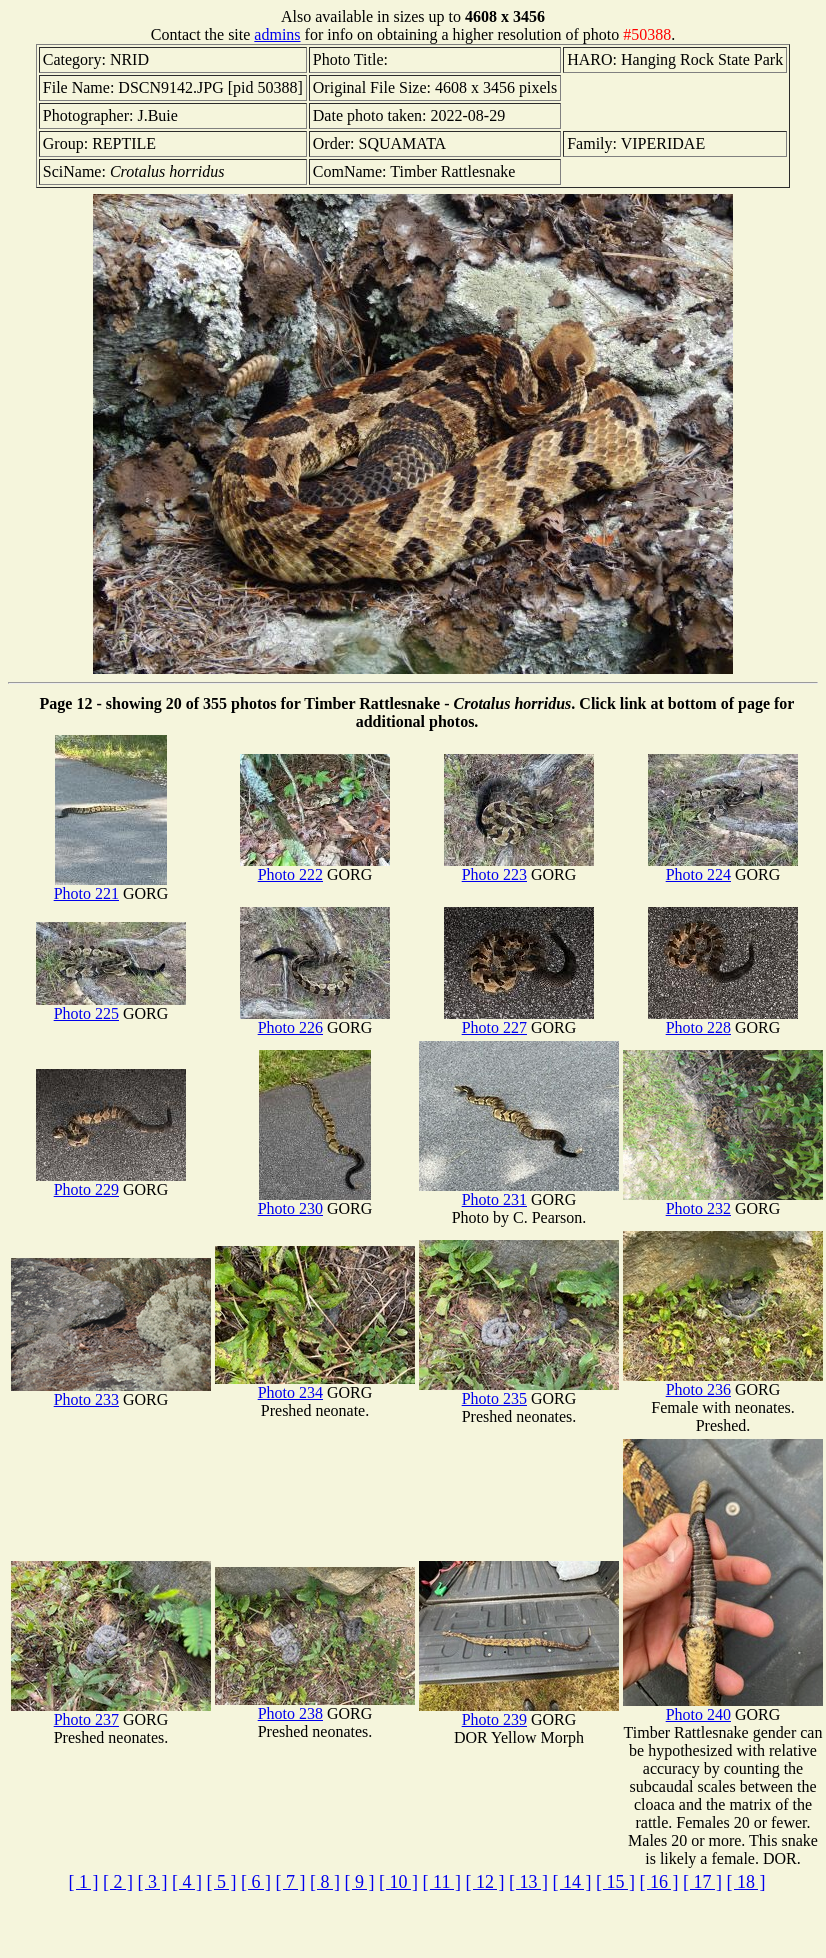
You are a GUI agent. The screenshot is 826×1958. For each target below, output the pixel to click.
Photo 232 (723, 1201)
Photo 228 (723, 1020)
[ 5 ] (222, 1882)
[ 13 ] (528, 1882)
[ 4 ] (187, 1882)
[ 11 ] (442, 1882)
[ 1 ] (84, 1882)
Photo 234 (315, 1385)
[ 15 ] (615, 1882)
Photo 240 (723, 1707)
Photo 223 (519, 867)
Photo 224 (723, 867)
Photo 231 (519, 1192)
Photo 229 (111, 1182)
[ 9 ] (360, 1882)
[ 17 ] (702, 1882)
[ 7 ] (291, 1882)
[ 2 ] (118, 1882)
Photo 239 (519, 1712)
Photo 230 (314, 1201)
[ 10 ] (398, 1882)
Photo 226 (315, 1020)
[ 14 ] (571, 1882)
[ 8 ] (325, 1882)
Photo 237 (111, 1712)
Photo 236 (723, 1382)
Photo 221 (110, 886)
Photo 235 (519, 1391)
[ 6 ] (256, 1882)
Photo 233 (111, 1392)
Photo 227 (519, 1020)
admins (277, 34)
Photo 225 (111, 1006)
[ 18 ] (745, 1882)
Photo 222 (315, 867)
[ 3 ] (153, 1882)
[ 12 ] (484, 1882)
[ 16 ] (658, 1882)
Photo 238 (315, 1706)
